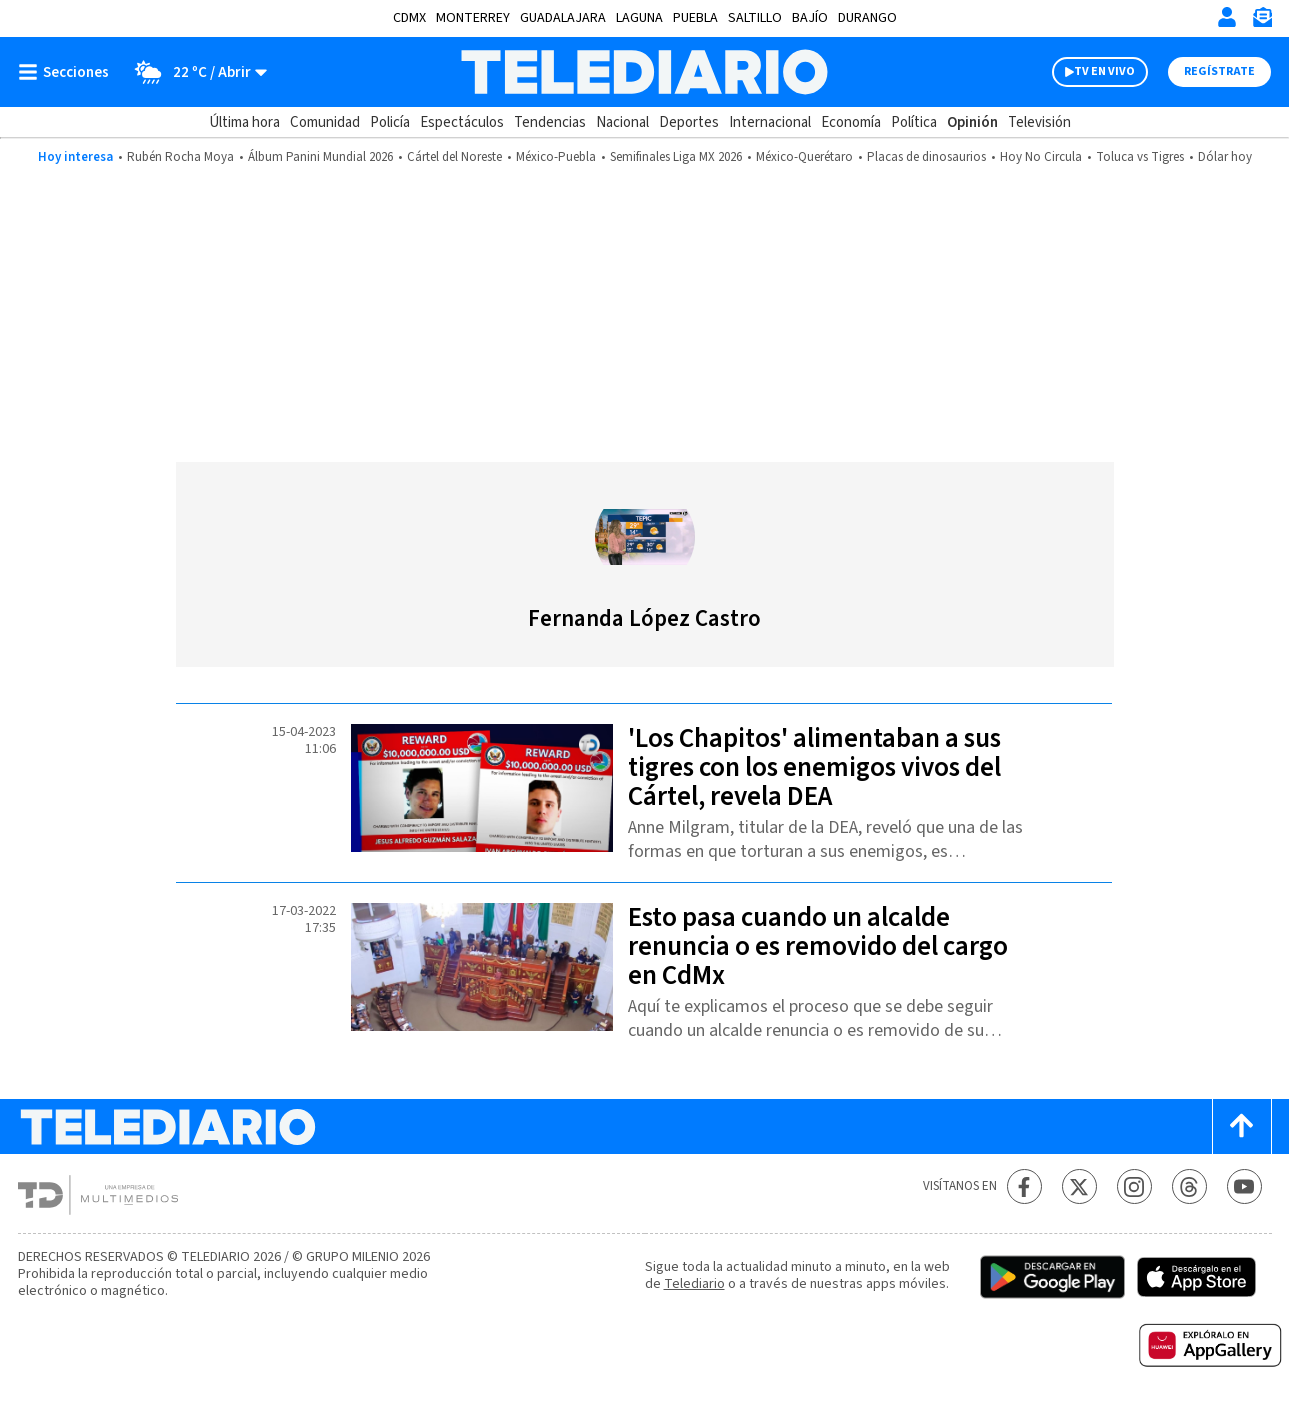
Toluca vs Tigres (1140, 157)
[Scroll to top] (1242, 1126)
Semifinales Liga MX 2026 (676, 157)
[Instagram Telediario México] (1134, 1186)
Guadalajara (563, 18)
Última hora (244, 122)
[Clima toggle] (194, 72)
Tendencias (550, 122)
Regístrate (1219, 71)
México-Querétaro (804, 157)
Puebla (695, 18)
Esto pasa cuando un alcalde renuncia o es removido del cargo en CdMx (818, 946)
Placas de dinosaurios (926, 157)
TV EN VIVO (1104, 71)
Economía (851, 122)
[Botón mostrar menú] (68, 72)
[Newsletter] (1262, 21)
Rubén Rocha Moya (180, 157)
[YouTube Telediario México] (1244, 1186)
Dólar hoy (1225, 157)
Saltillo (755, 18)
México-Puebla (556, 157)
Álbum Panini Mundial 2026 (320, 157)
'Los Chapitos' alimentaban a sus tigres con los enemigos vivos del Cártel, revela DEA (814, 767)
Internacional (770, 122)
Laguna (639, 18)
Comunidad (325, 122)
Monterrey (473, 18)
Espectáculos (462, 122)
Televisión (1039, 122)
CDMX (409, 18)
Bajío (810, 18)
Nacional (622, 122)
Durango (867, 18)
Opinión (972, 122)
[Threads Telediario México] (1189, 1186)
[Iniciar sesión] (1227, 17)
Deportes (689, 122)
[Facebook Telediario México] (1024, 1186)
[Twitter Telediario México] (1079, 1186)
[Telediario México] (644, 72)
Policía (390, 122)
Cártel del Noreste (454, 157)
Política (914, 122)
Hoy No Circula (1041, 157)
